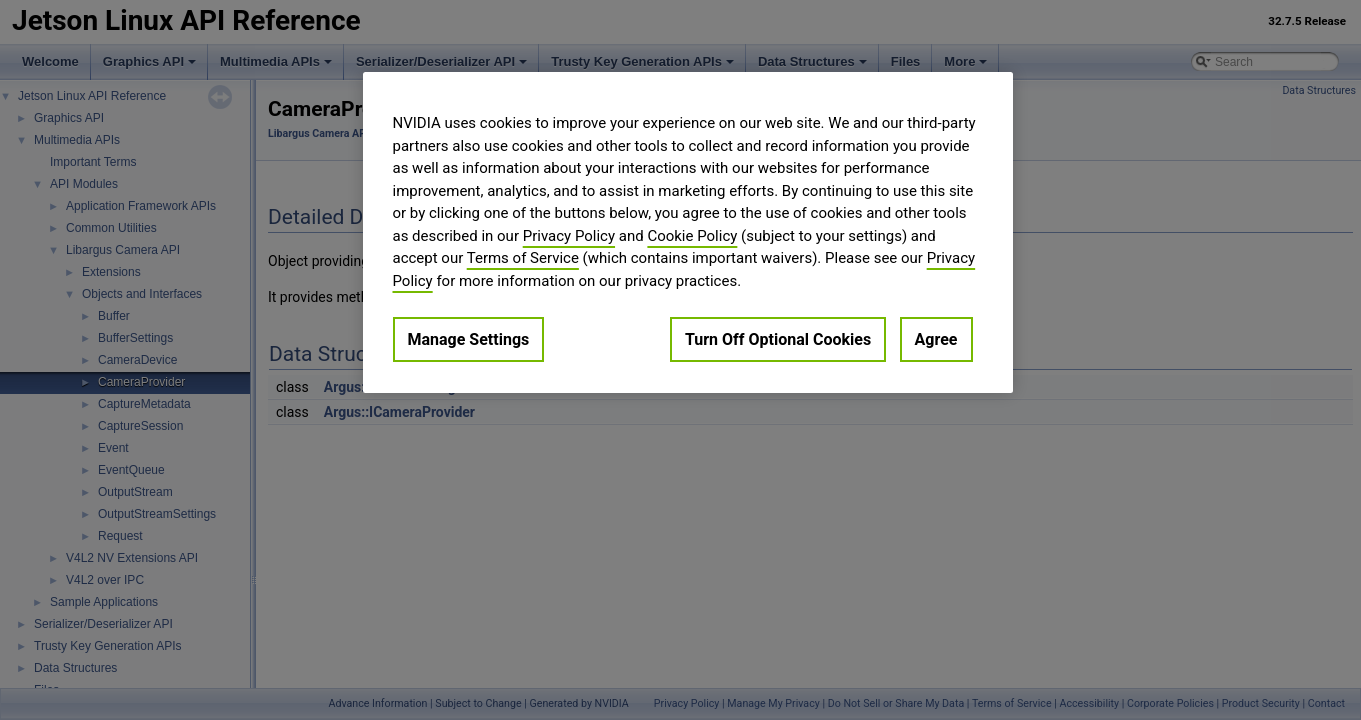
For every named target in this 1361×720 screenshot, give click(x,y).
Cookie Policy (692, 236)
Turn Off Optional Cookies (778, 339)
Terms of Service (523, 258)
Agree (936, 339)
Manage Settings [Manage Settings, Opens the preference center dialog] (469, 339)
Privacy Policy (569, 236)
